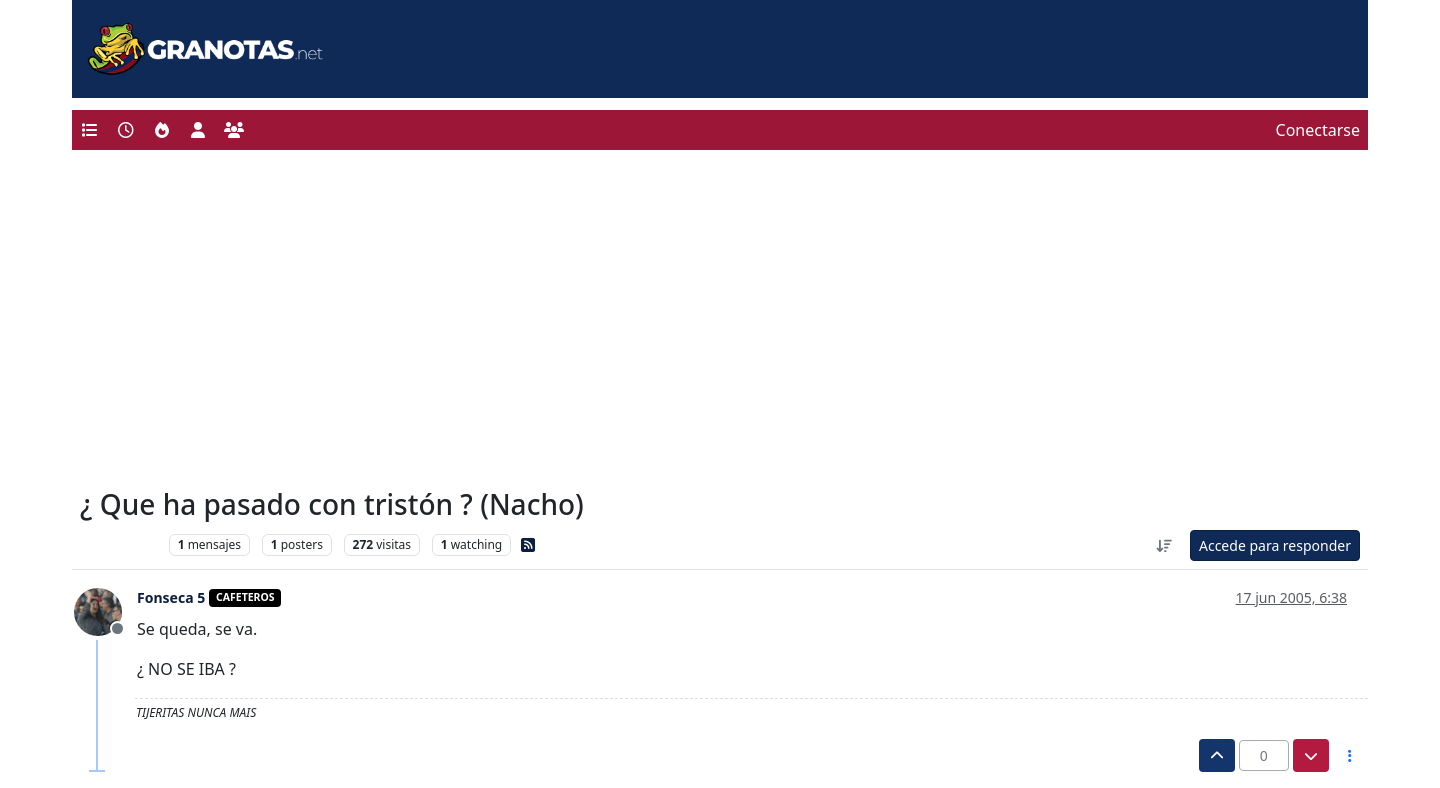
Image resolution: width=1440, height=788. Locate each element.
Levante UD (119, 544)
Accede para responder (1275, 545)
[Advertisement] (720, 324)
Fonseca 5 (171, 597)
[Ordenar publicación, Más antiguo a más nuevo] (1164, 545)
